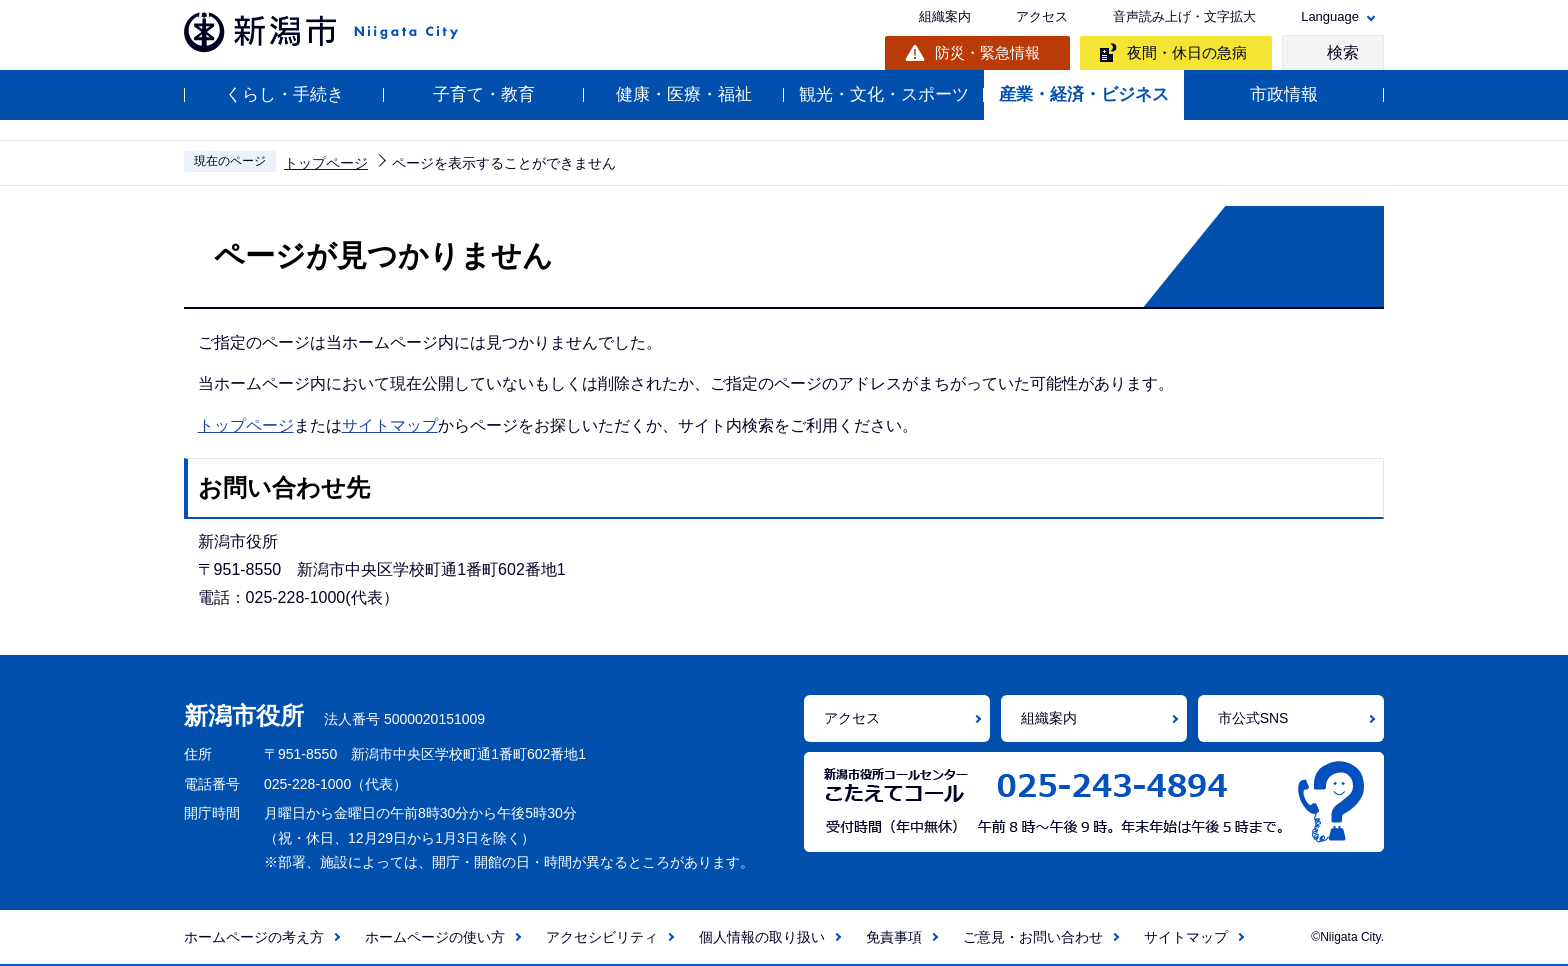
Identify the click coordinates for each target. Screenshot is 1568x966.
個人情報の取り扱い (762, 937)
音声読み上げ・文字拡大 (1184, 16)
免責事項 (894, 937)
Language (1330, 16)
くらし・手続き (284, 94)
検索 (1343, 52)
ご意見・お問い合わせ (1033, 937)
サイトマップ (390, 425)
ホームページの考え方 (254, 937)
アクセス (1042, 16)
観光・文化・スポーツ (884, 94)
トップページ (326, 163)
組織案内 (945, 16)
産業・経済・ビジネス (1084, 94)
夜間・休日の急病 (1187, 52)
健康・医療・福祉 (684, 94)
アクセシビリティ (602, 937)
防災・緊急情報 (987, 52)
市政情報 (1284, 94)
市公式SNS (1253, 718)
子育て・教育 (484, 94)
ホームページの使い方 (435, 937)
